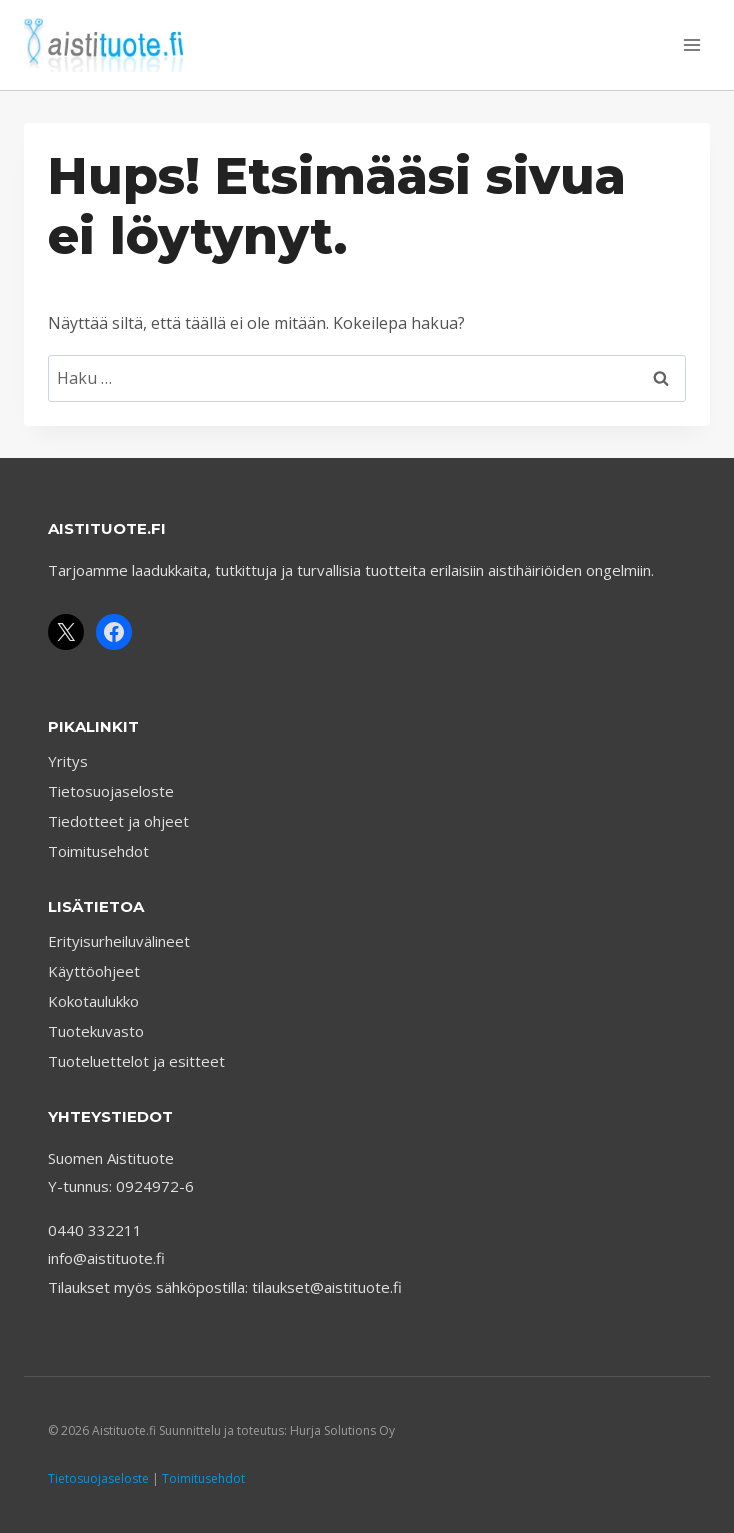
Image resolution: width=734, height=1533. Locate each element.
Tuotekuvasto (96, 1031)
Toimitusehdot (98, 851)
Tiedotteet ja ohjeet (118, 821)
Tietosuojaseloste (111, 791)
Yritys (68, 761)
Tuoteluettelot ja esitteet (136, 1061)
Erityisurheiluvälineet (119, 941)
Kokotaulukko (93, 1001)
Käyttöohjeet (94, 971)
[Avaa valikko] (691, 44)
